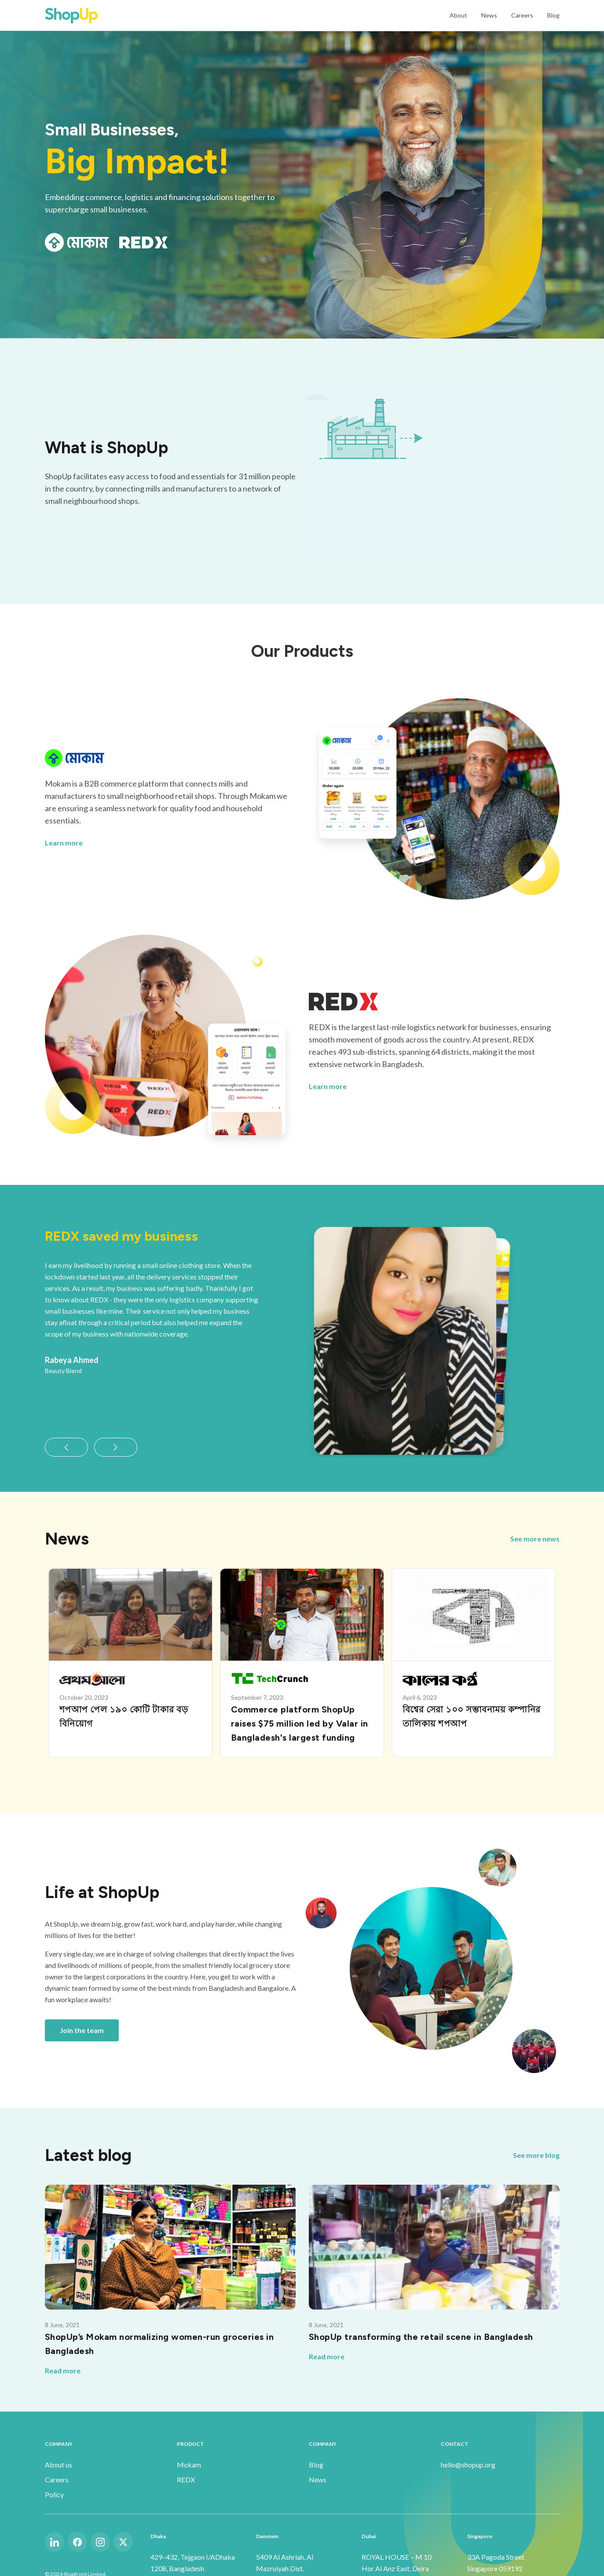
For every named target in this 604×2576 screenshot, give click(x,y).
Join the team (82, 2030)
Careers (522, 15)
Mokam (189, 2464)
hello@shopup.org (468, 2464)
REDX (186, 2479)
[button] (66, 1447)
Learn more (64, 842)
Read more (63, 2370)
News (489, 15)
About (458, 15)
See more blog (536, 2155)
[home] (71, 15)
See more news (535, 1539)
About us (58, 2464)
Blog (553, 15)
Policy (54, 2494)
